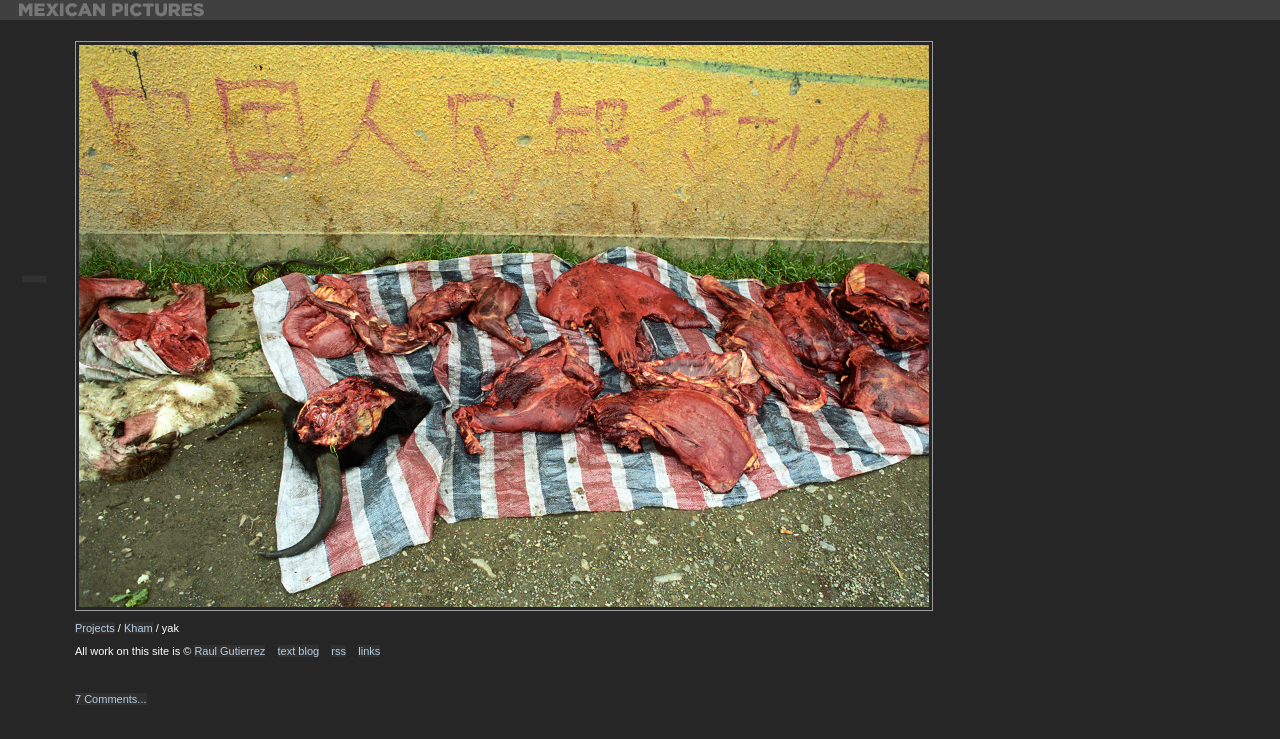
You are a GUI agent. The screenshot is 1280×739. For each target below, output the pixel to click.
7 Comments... (111, 699)
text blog (299, 651)
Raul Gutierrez (229, 651)
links (369, 651)
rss (338, 651)
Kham (138, 628)
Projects (95, 628)
